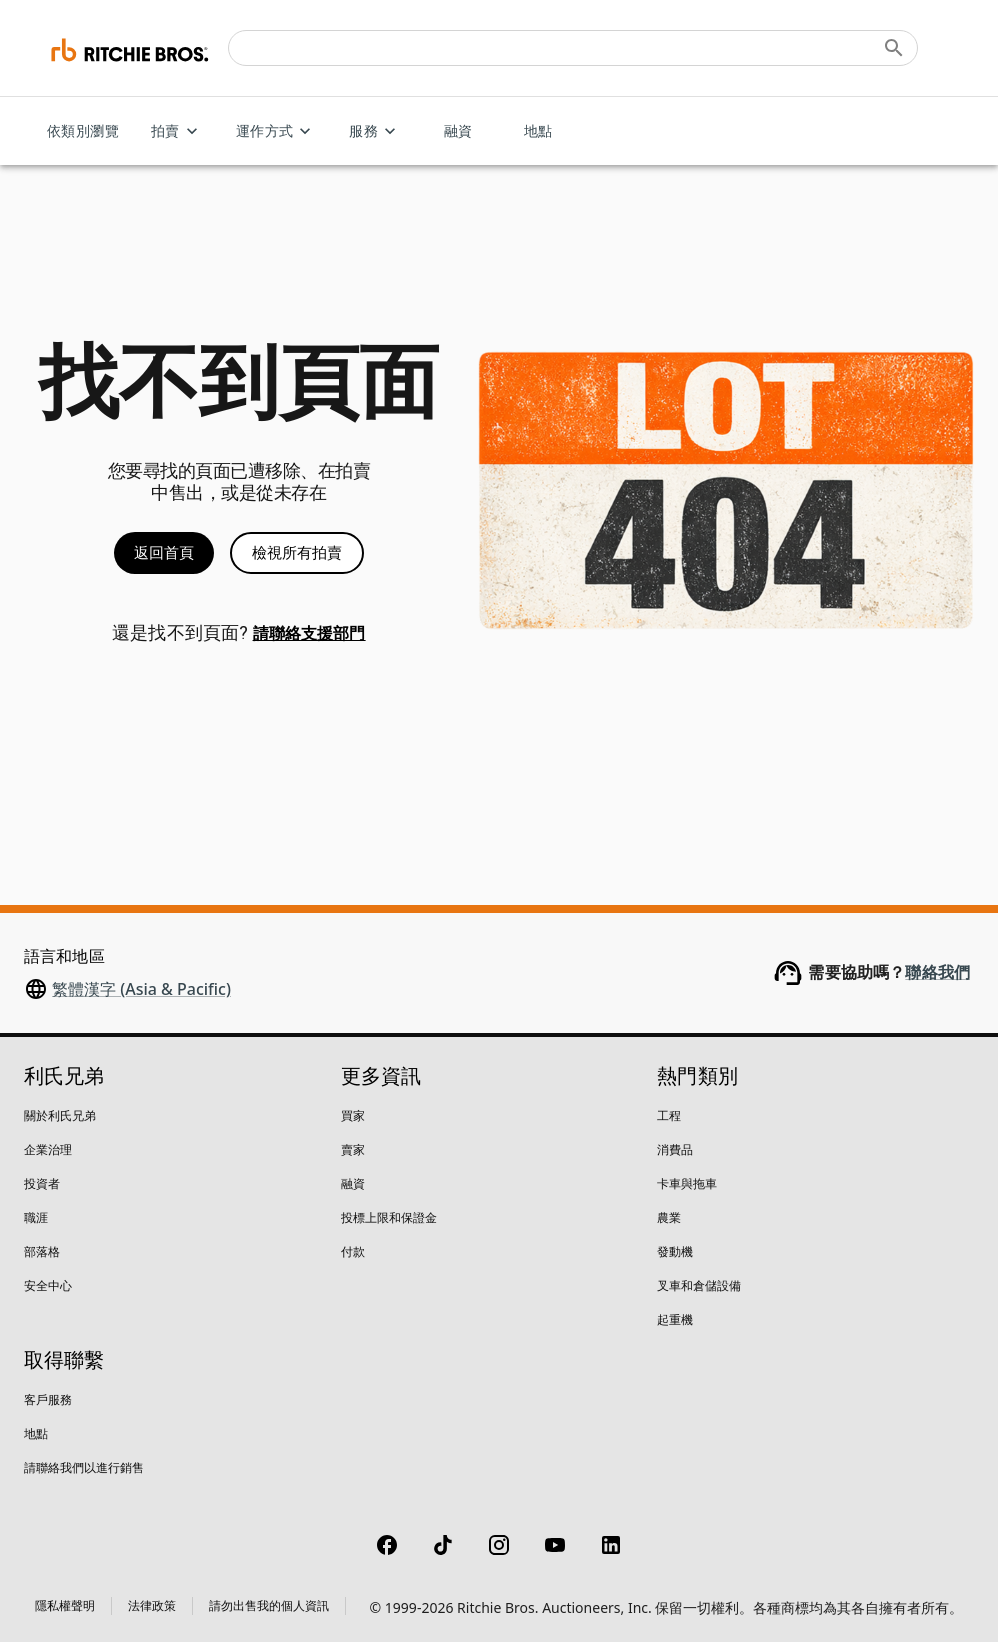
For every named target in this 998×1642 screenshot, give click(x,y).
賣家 (353, 1149)
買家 (353, 1115)
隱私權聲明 (65, 1605)
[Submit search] (894, 48)
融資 (458, 131)
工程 (669, 1115)
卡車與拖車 (687, 1183)
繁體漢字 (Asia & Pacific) (141, 989)
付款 (353, 1251)
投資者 (42, 1183)
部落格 (42, 1251)
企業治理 (48, 1149)
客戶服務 (48, 1399)
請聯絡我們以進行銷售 (84, 1467)
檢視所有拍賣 (297, 553)
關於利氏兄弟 (60, 1115)
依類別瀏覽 (83, 131)
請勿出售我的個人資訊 (269, 1605)
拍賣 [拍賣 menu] (177, 131)
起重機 (675, 1319)
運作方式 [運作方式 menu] (277, 131)
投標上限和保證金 (389, 1217)
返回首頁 (164, 553)
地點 (538, 131)
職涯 (36, 1217)
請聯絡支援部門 (309, 633)
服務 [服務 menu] (375, 131)
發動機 (675, 1251)
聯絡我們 (937, 972)
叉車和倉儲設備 (699, 1285)
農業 (669, 1217)
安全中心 (48, 1285)
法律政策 (152, 1605)
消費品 (675, 1149)
